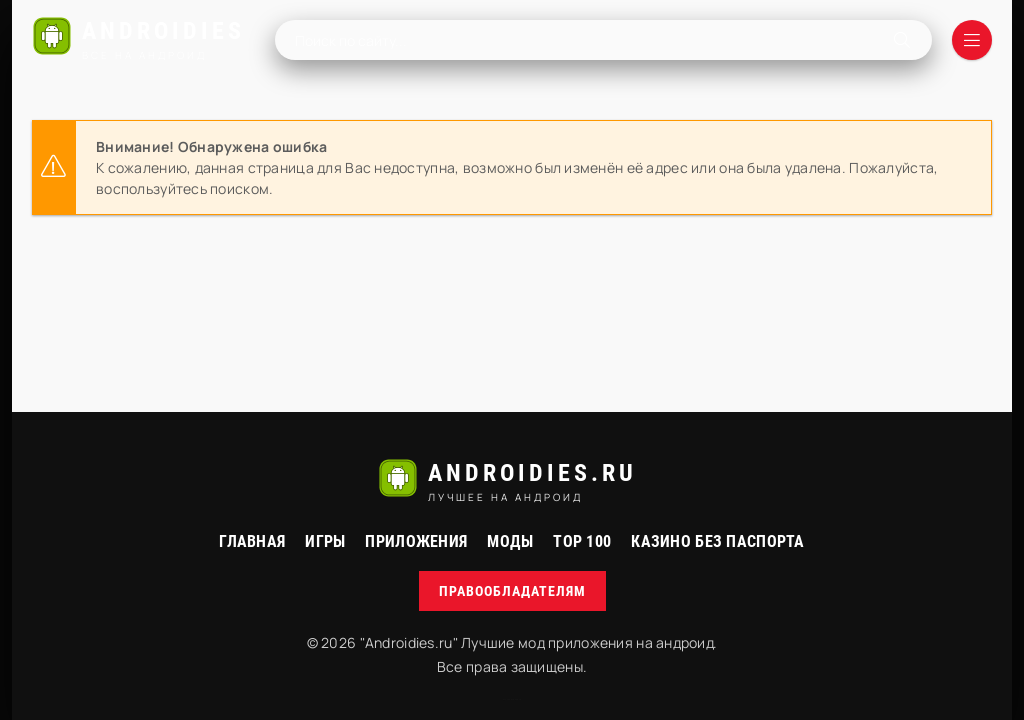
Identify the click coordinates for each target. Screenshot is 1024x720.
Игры (325, 541)
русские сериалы (512, 699)
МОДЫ (510, 541)
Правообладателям (512, 591)
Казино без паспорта (717, 541)
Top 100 (582, 541)
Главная (252, 541)
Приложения (416, 541)
